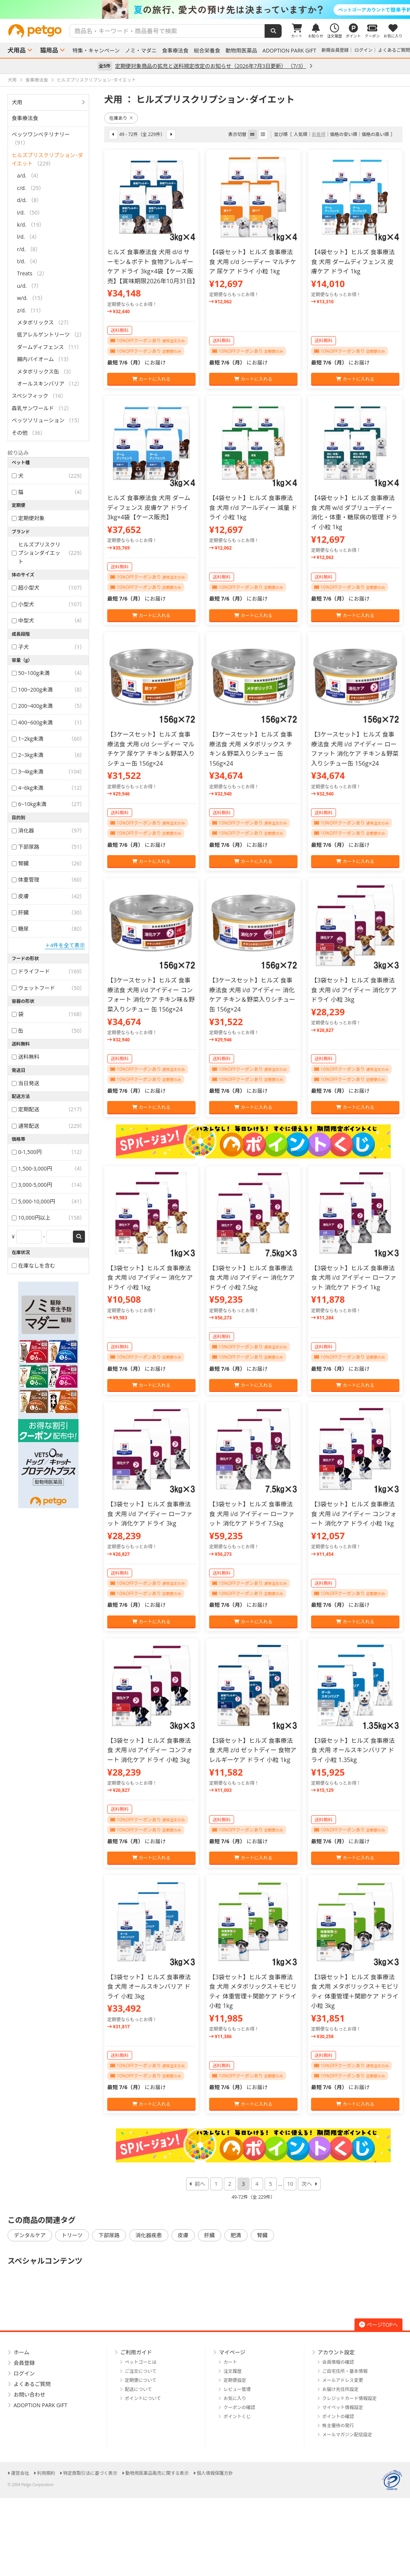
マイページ (232, 2352)
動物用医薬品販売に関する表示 (157, 2473)
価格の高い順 (375, 134)
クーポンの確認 (239, 2407)
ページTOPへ (378, 2324)
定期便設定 (234, 2380)
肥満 (236, 2235)
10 (290, 2183)
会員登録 (24, 2362)
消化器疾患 (149, 2235)
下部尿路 (109, 2235)
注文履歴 (232, 2371)
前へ (200, 2183)
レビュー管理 (237, 2389)
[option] (205, 9)
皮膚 (183, 2235)
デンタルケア (30, 2235)
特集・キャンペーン (96, 50)
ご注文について (141, 2371)
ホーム (21, 2352)
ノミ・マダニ (141, 50)
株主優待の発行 (338, 2425)
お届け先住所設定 (340, 2389)
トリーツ (72, 2235)
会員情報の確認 (338, 2362)
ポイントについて (143, 2398)
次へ (306, 2183)
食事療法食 (175, 50)
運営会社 (20, 2473)
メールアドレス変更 (342, 2380)
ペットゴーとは (141, 2362)
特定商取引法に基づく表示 (90, 2473)
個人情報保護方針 (215, 2473)
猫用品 (49, 50)
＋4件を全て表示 (65, 945)
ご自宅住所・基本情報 (345, 2371)
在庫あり (121, 118)
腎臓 (262, 2235)
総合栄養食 (207, 50)
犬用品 (17, 50)
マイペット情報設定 (342, 2407)
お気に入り (234, 2398)
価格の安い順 (343, 134)
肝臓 (209, 2235)
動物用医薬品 (241, 50)
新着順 (318, 134)
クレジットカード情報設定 (349, 2398)
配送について (138, 2389)
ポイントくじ (237, 2416)
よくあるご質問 (394, 50)
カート (230, 2362)
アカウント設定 (336, 2352)
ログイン (364, 50)
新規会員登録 (335, 50)
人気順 (300, 134)
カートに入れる (151, 379)
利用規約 (46, 2473)
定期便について (141, 2380)
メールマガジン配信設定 (347, 2434)
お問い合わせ (29, 2394)
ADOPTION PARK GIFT (289, 50)
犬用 (17, 102)
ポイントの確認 (338, 2416)
